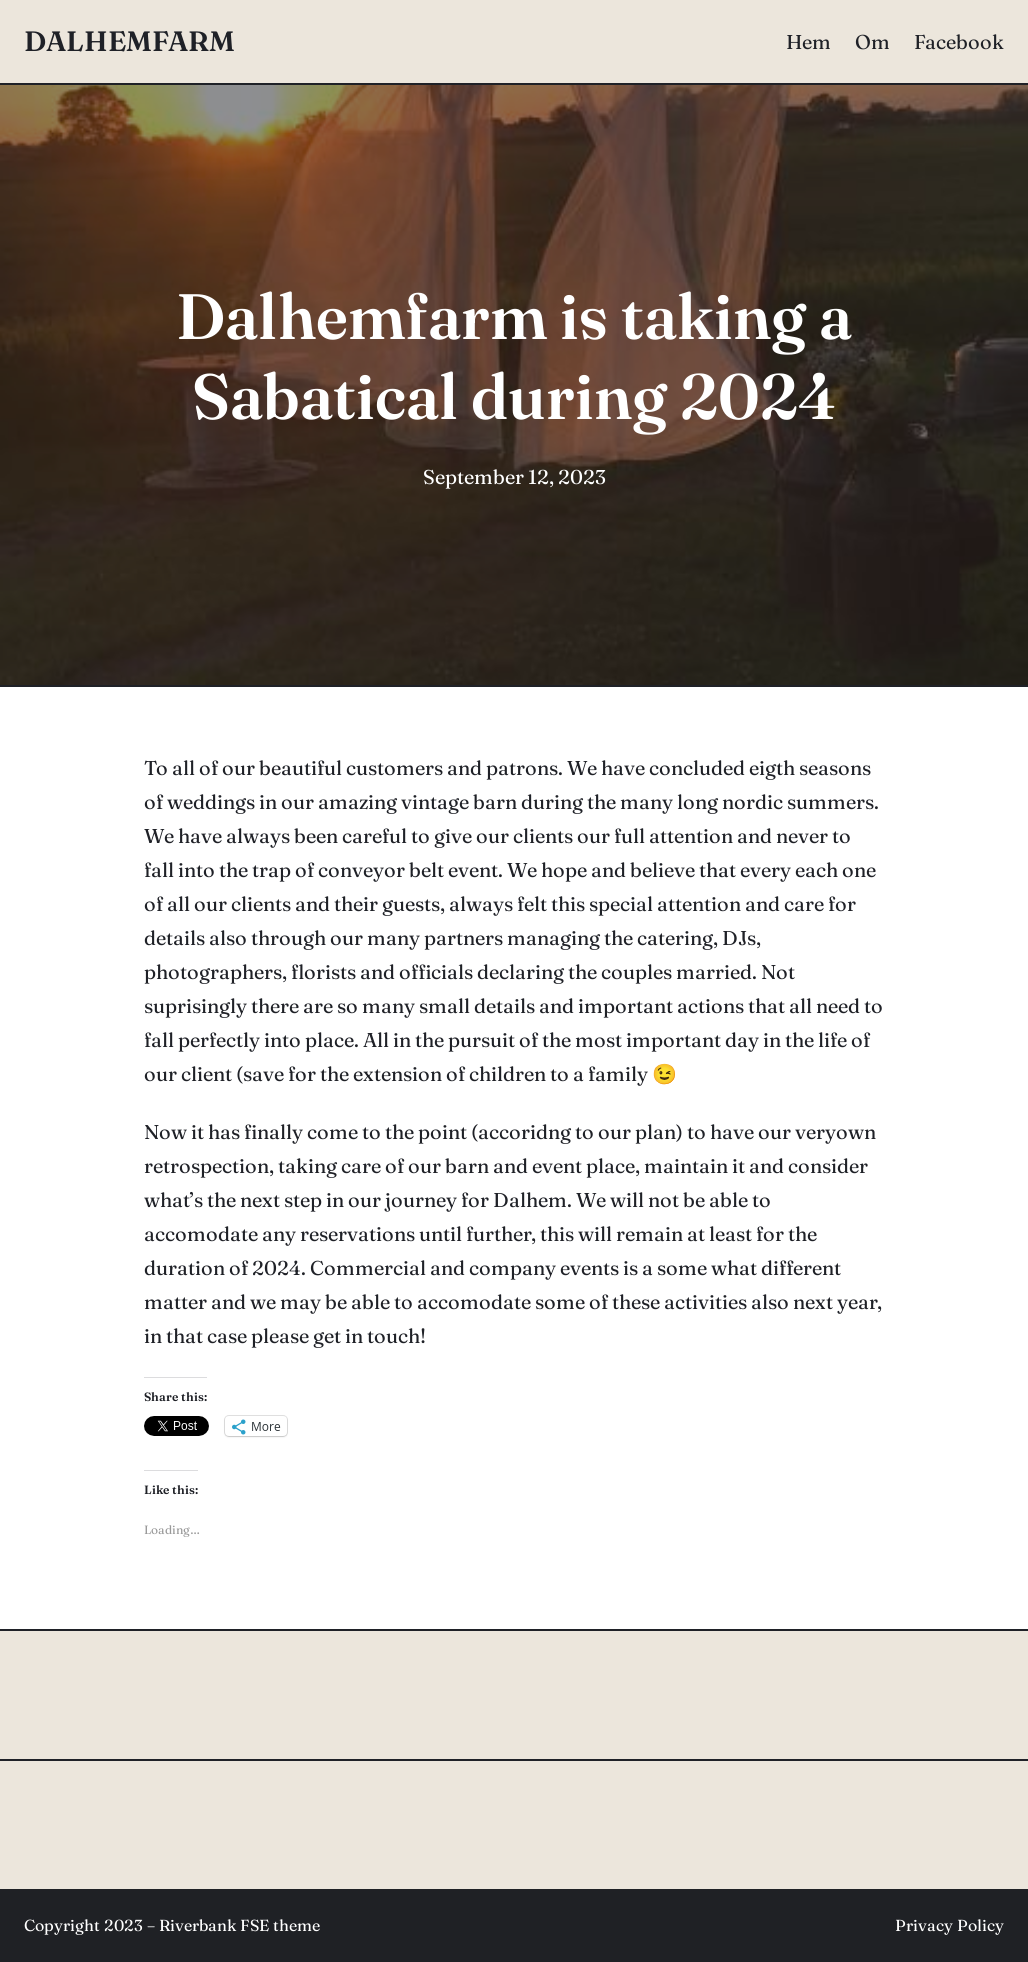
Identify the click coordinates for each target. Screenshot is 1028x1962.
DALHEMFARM (129, 41)
